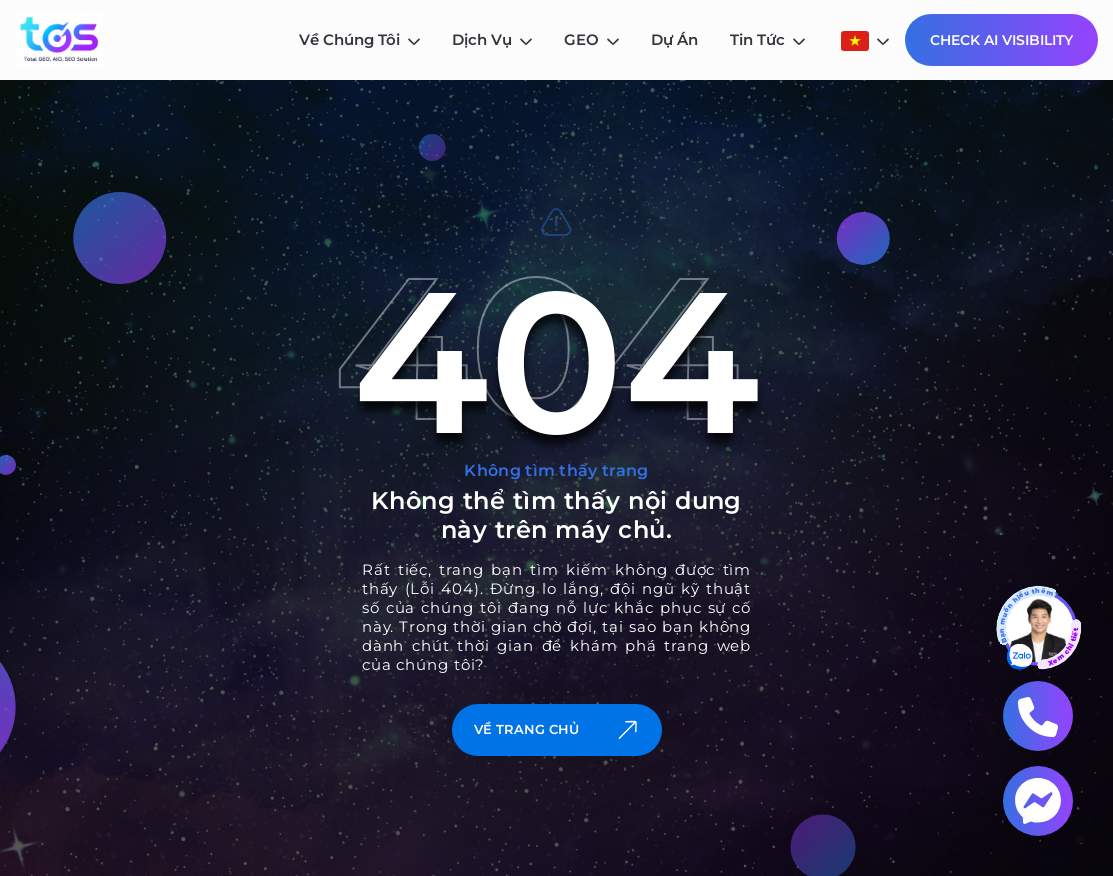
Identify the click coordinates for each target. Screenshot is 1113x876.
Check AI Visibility (1001, 40)
